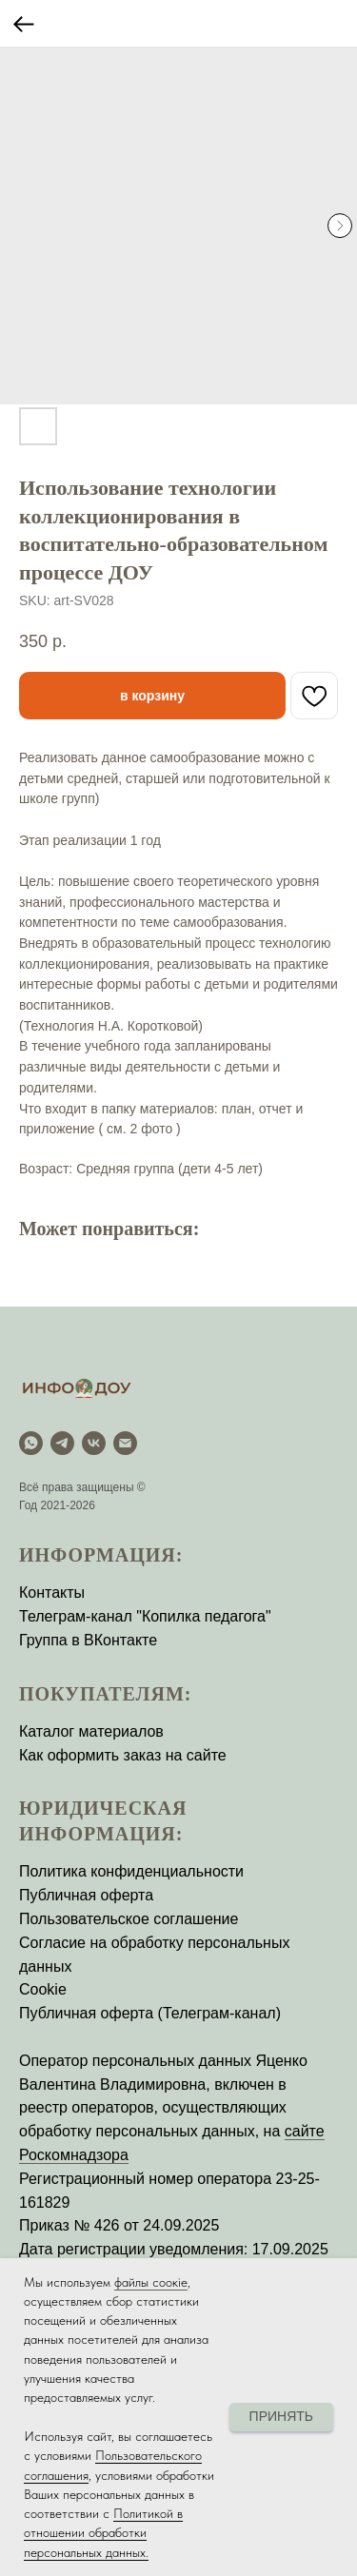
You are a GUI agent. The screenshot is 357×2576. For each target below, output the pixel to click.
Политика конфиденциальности (131, 1871)
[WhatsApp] (31, 1443)
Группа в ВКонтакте (88, 1640)
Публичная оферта (86, 1895)
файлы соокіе (151, 2282)
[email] (125, 1443)
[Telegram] (62, 1443)
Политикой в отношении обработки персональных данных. (103, 2533)
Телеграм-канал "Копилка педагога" (145, 1616)
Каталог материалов (91, 1731)
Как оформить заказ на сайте (123, 1755)
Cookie (43, 1989)
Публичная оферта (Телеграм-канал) (150, 2013)
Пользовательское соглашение (128, 1919)
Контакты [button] (52, 1592)
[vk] (94, 1443)
